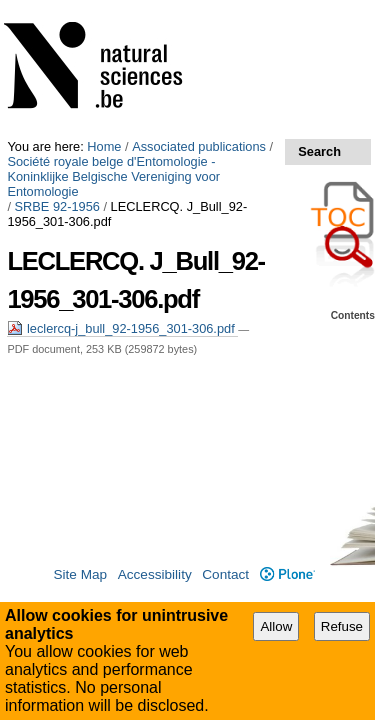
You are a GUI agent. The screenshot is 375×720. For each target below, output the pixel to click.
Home (104, 7)
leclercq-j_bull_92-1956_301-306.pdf (122, 159)
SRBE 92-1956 (57, 52)
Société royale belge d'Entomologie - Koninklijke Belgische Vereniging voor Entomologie (173, 30)
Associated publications (199, 7)
